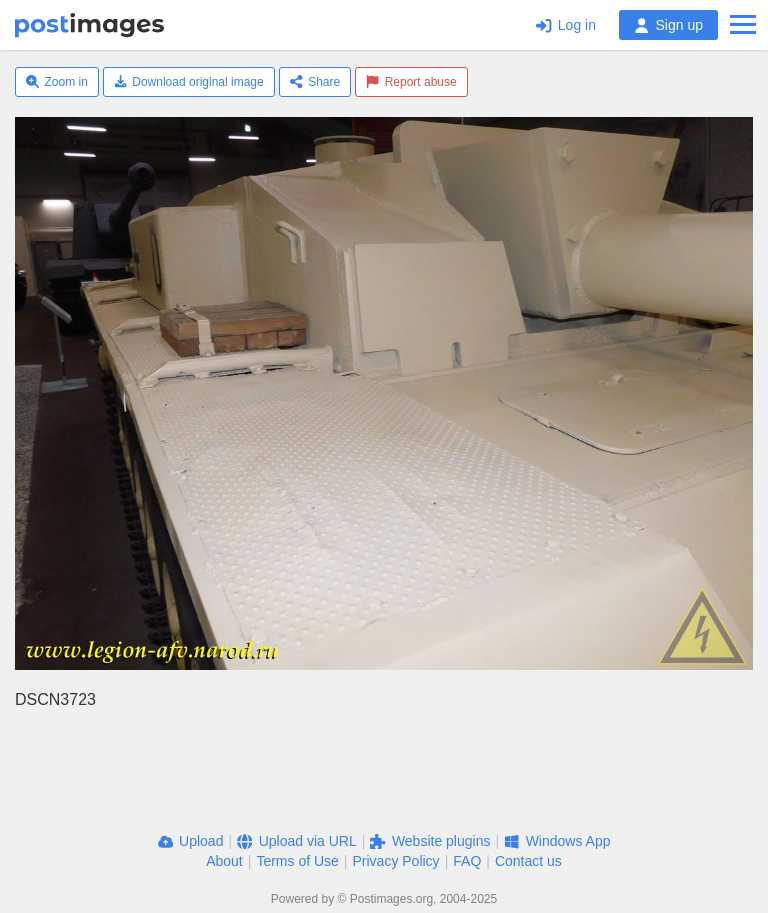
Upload (191, 841)
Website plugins (430, 841)
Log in (566, 25)
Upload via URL (297, 841)
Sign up (668, 25)
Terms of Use (297, 861)
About (224, 861)
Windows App (557, 841)
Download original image (189, 82)
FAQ (467, 861)
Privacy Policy (395, 861)
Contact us (528, 861)
